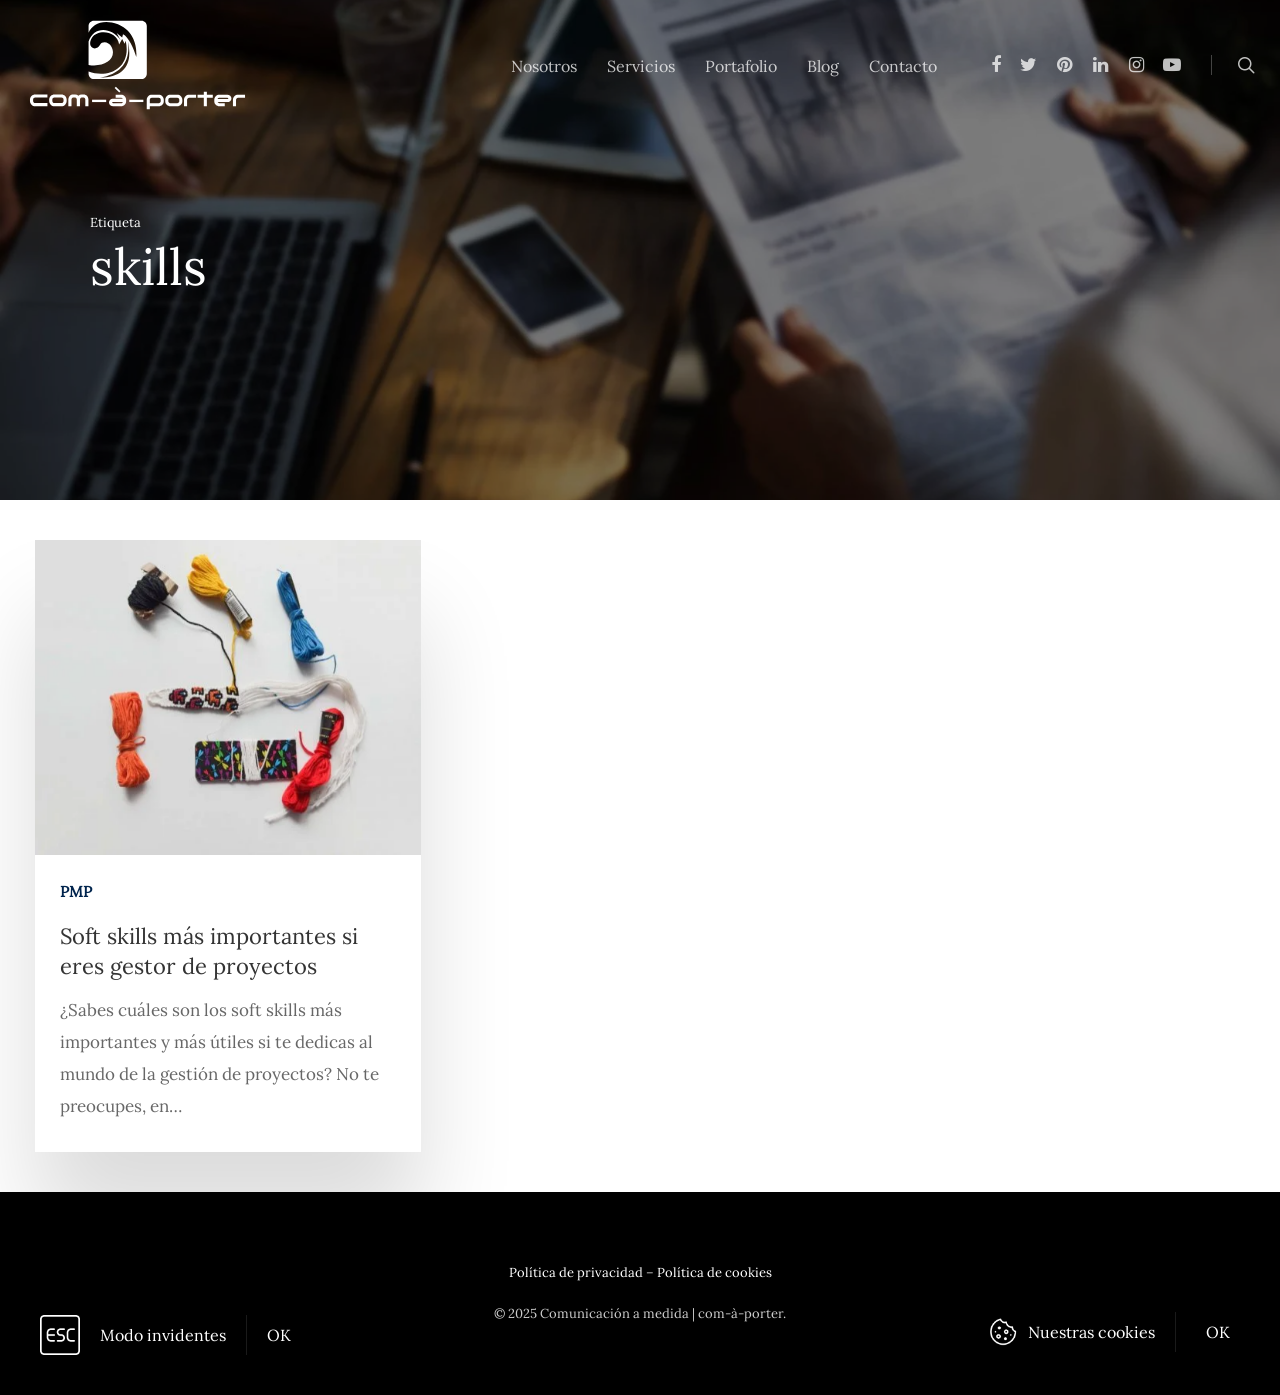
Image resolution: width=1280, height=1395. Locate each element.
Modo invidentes (163, 1335)
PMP (76, 898)
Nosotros (544, 66)
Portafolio (741, 66)
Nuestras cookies (1091, 1332)
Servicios (641, 66)
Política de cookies (714, 1272)
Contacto (903, 66)
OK (279, 1335)
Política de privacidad (576, 1272)
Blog (823, 66)
